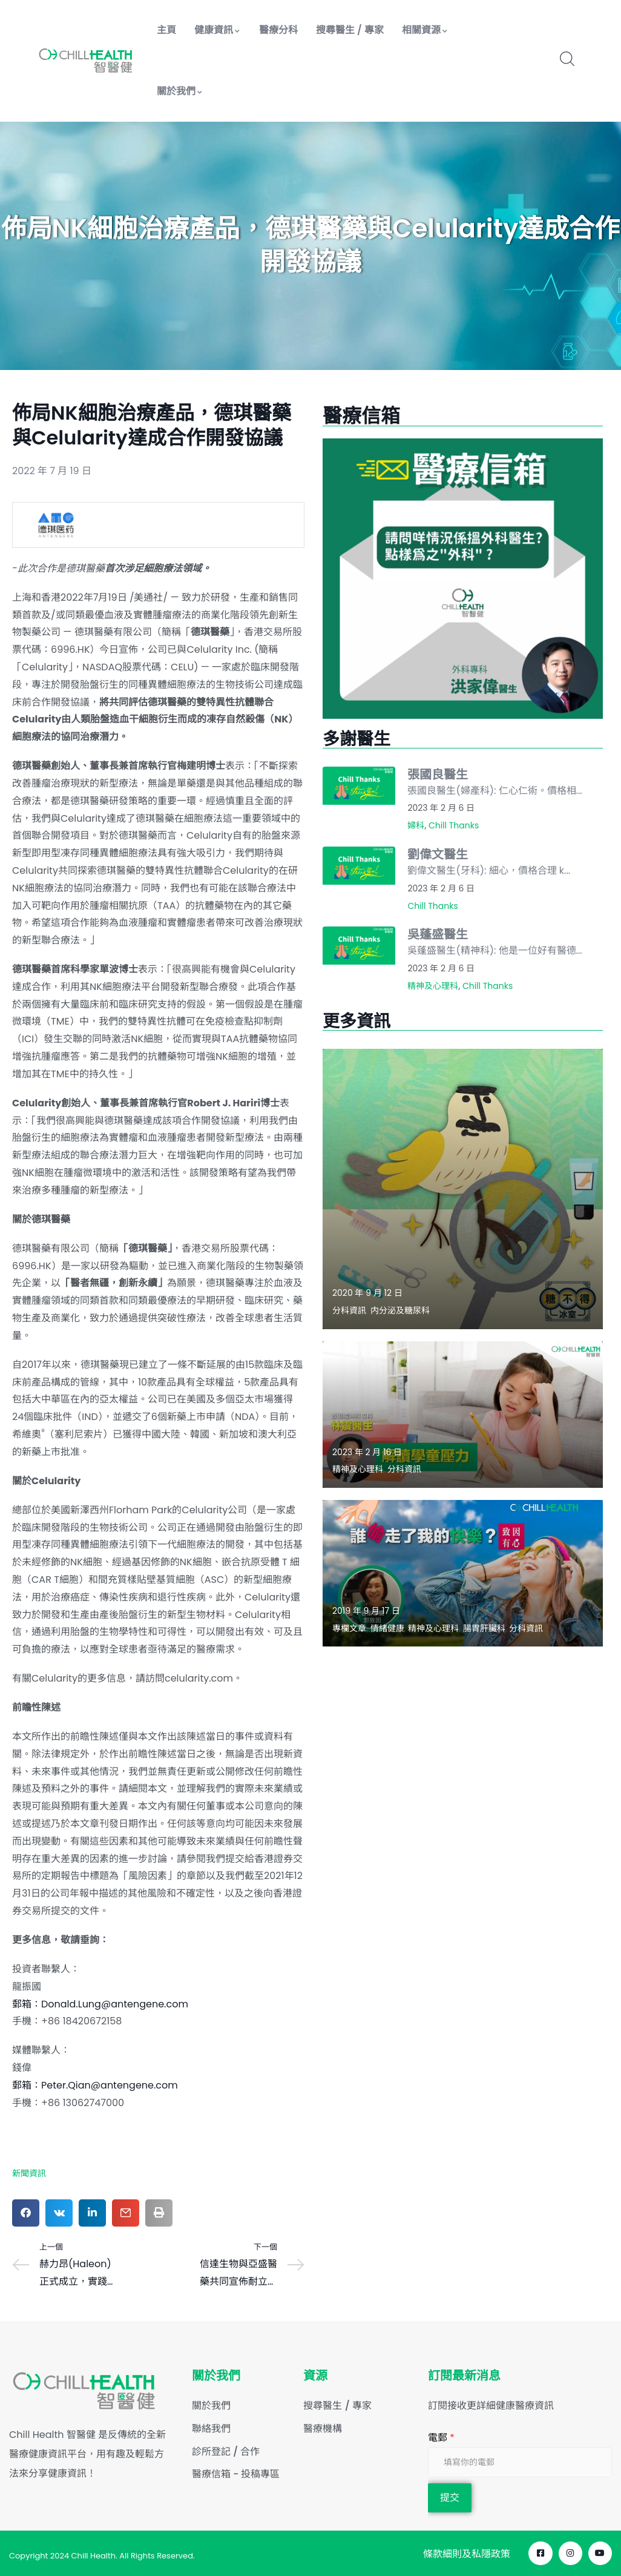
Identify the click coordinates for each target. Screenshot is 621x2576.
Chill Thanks (454, 825)
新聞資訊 (29, 2173)
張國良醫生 (437, 774)
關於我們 (180, 91)
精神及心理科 (432, 986)
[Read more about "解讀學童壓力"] (463, 1414)
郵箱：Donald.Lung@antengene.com (101, 2004)
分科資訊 (349, 1310)
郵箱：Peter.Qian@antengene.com (95, 2085)
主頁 (166, 30)
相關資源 (425, 30)
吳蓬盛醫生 (437, 934)
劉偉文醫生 (437, 854)
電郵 (441, 2437)
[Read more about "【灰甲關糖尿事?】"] (463, 1189)
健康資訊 (217, 30)
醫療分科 (278, 30)
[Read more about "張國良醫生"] (359, 786)
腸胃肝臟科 (484, 1628)
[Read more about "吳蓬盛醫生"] (359, 945)
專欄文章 (349, 1628)
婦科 (415, 825)
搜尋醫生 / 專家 (349, 30)
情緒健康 (387, 1628)
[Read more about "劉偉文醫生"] (359, 866)
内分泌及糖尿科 (400, 1310)
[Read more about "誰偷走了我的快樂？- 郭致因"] (463, 1573)
